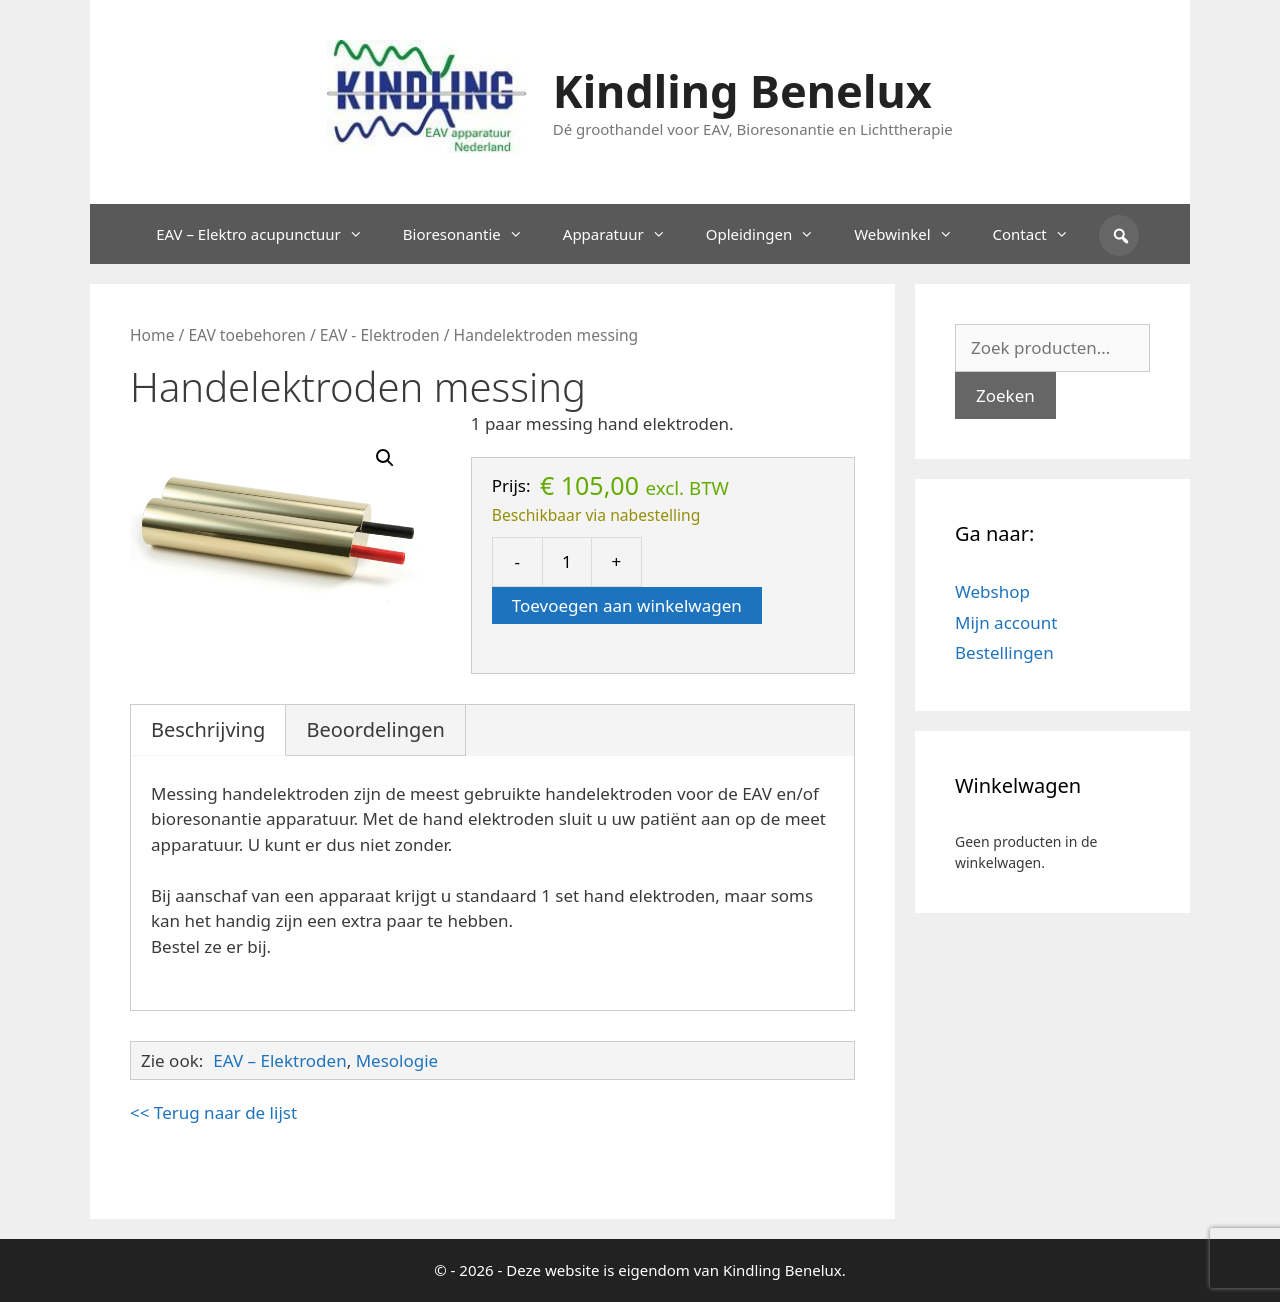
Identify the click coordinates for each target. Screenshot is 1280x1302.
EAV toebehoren (247, 335)
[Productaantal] (567, 562)
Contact (1041, 234)
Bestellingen (1004, 652)
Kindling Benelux (742, 90)
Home (152, 335)
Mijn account (1006, 622)
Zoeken (1005, 395)
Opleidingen (770, 234)
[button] (385, 458)
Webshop (992, 591)
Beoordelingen (375, 729)
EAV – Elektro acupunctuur (269, 234)
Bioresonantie (473, 234)
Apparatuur (624, 234)
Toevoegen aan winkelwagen (627, 605)
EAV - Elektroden (380, 335)
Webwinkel (913, 234)
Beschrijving (208, 729)
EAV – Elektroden (279, 1060)
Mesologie (397, 1060)
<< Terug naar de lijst (213, 1112)
